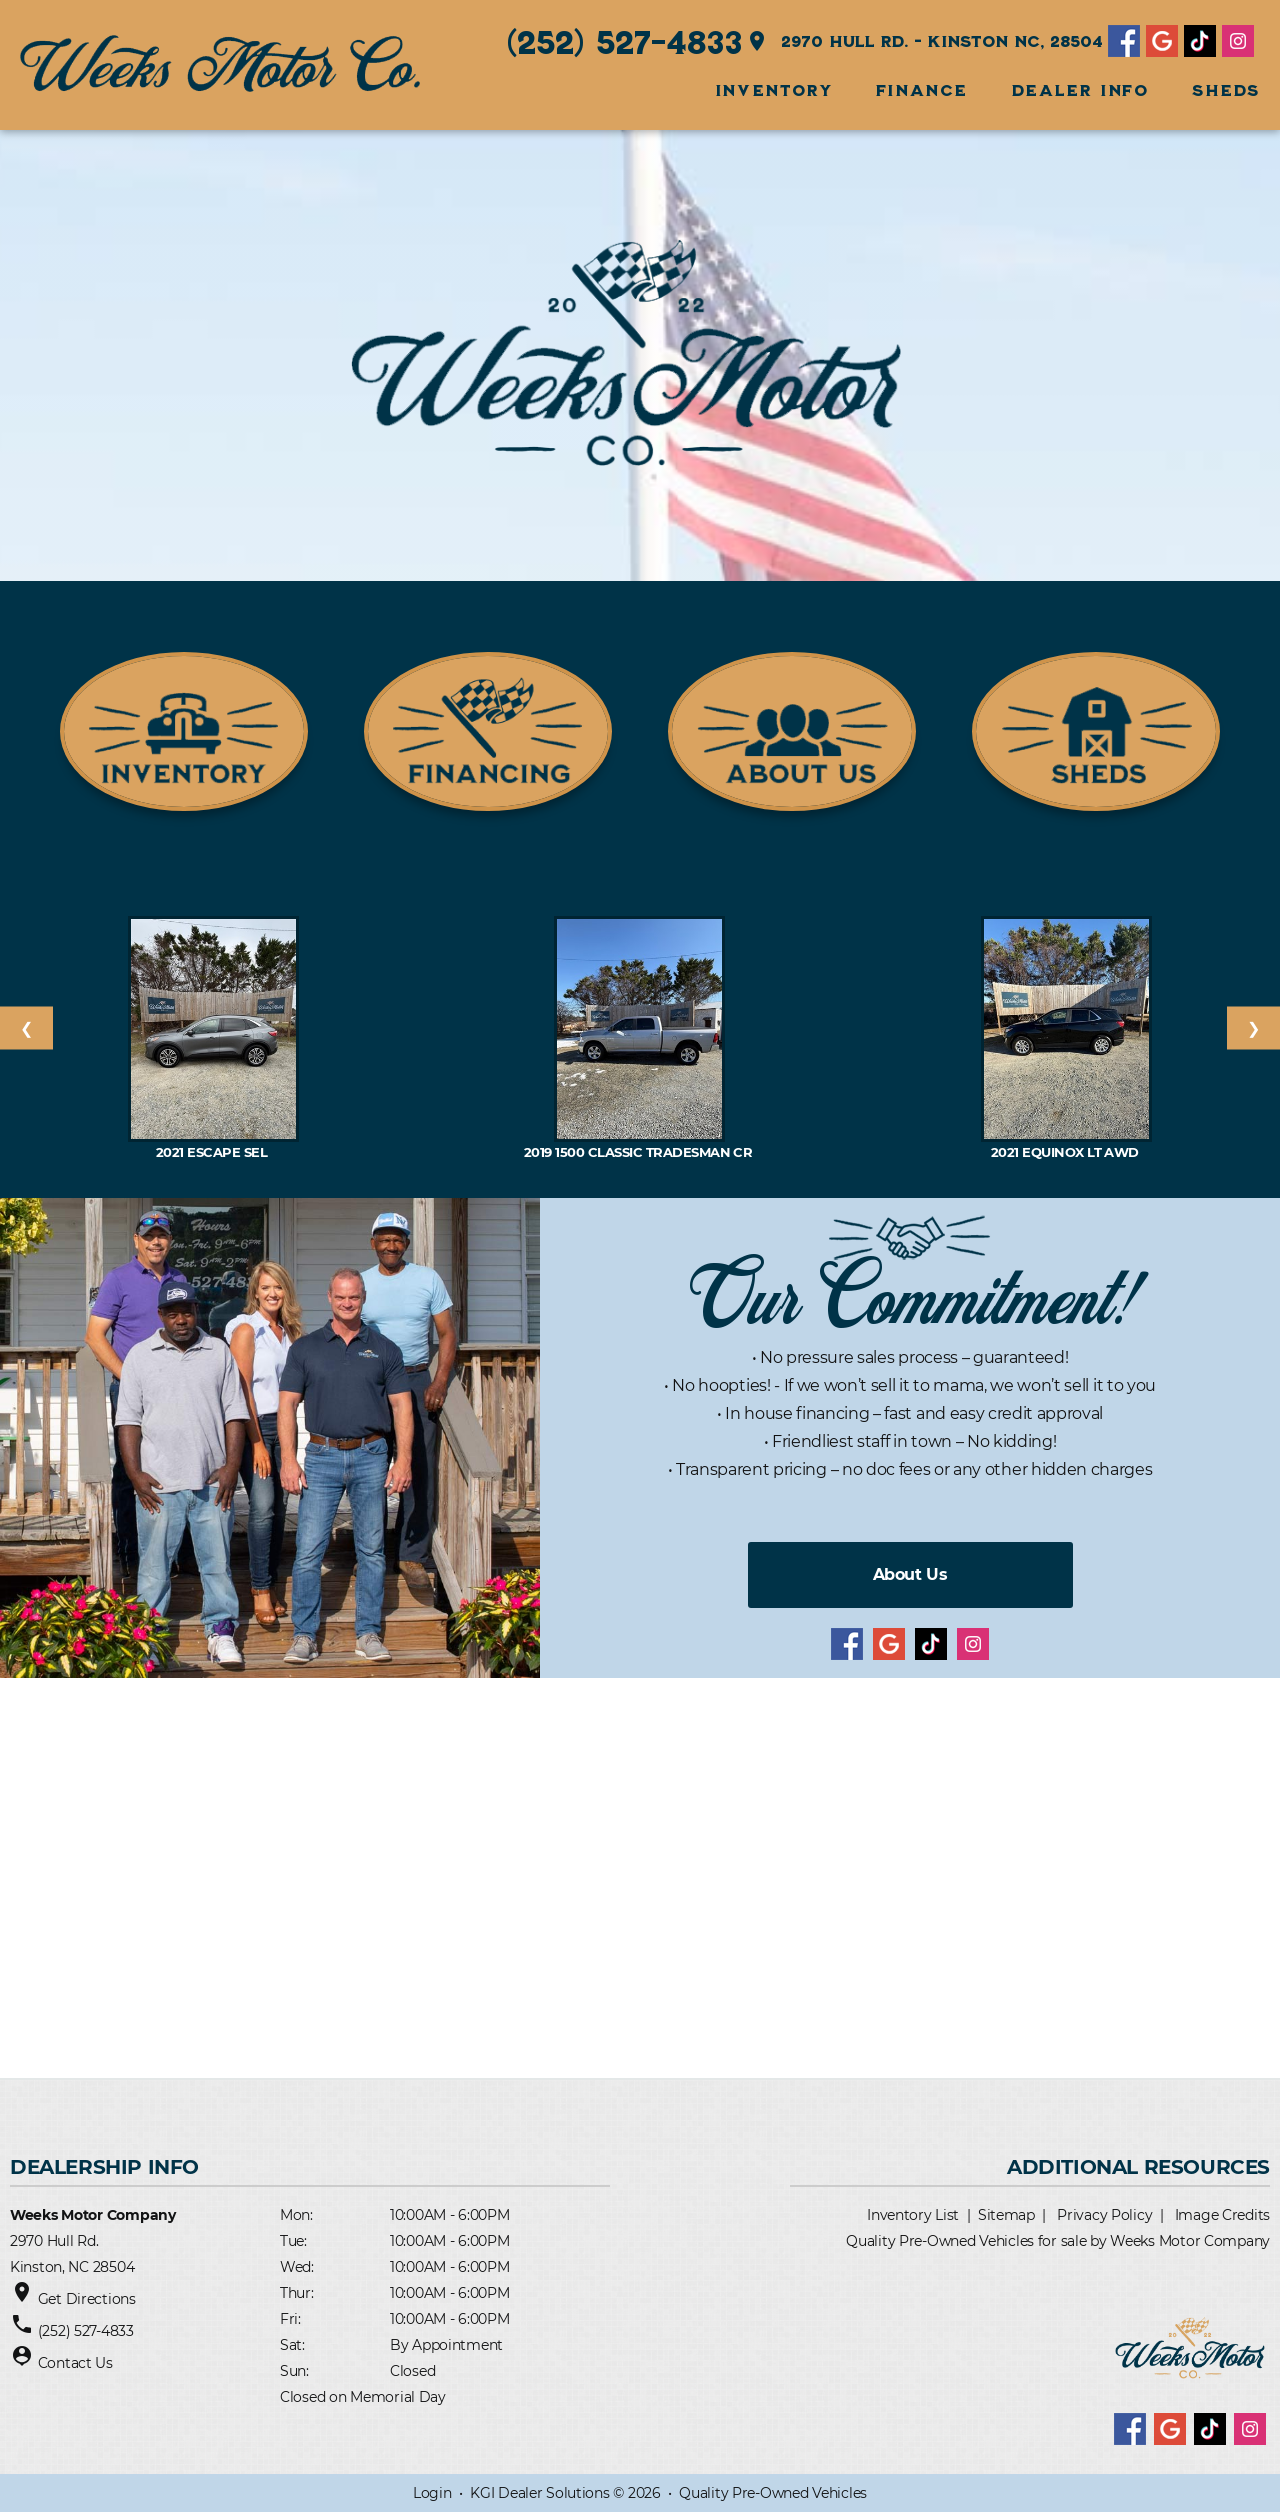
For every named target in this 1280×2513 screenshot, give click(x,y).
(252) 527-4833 (624, 41)
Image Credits (1222, 2215)
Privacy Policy (1104, 2215)
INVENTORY (773, 90)
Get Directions (87, 2299)
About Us (910, 1574)
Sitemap (1006, 2215)
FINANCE (922, 90)
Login (432, 2493)
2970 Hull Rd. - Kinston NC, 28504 (924, 41)
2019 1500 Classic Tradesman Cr (640, 1152)
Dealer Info (1080, 90)
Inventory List (913, 2215)
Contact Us (75, 2363)
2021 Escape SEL (213, 1152)
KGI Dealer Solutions (539, 2493)
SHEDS (1226, 90)
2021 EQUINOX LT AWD (1067, 1152)
